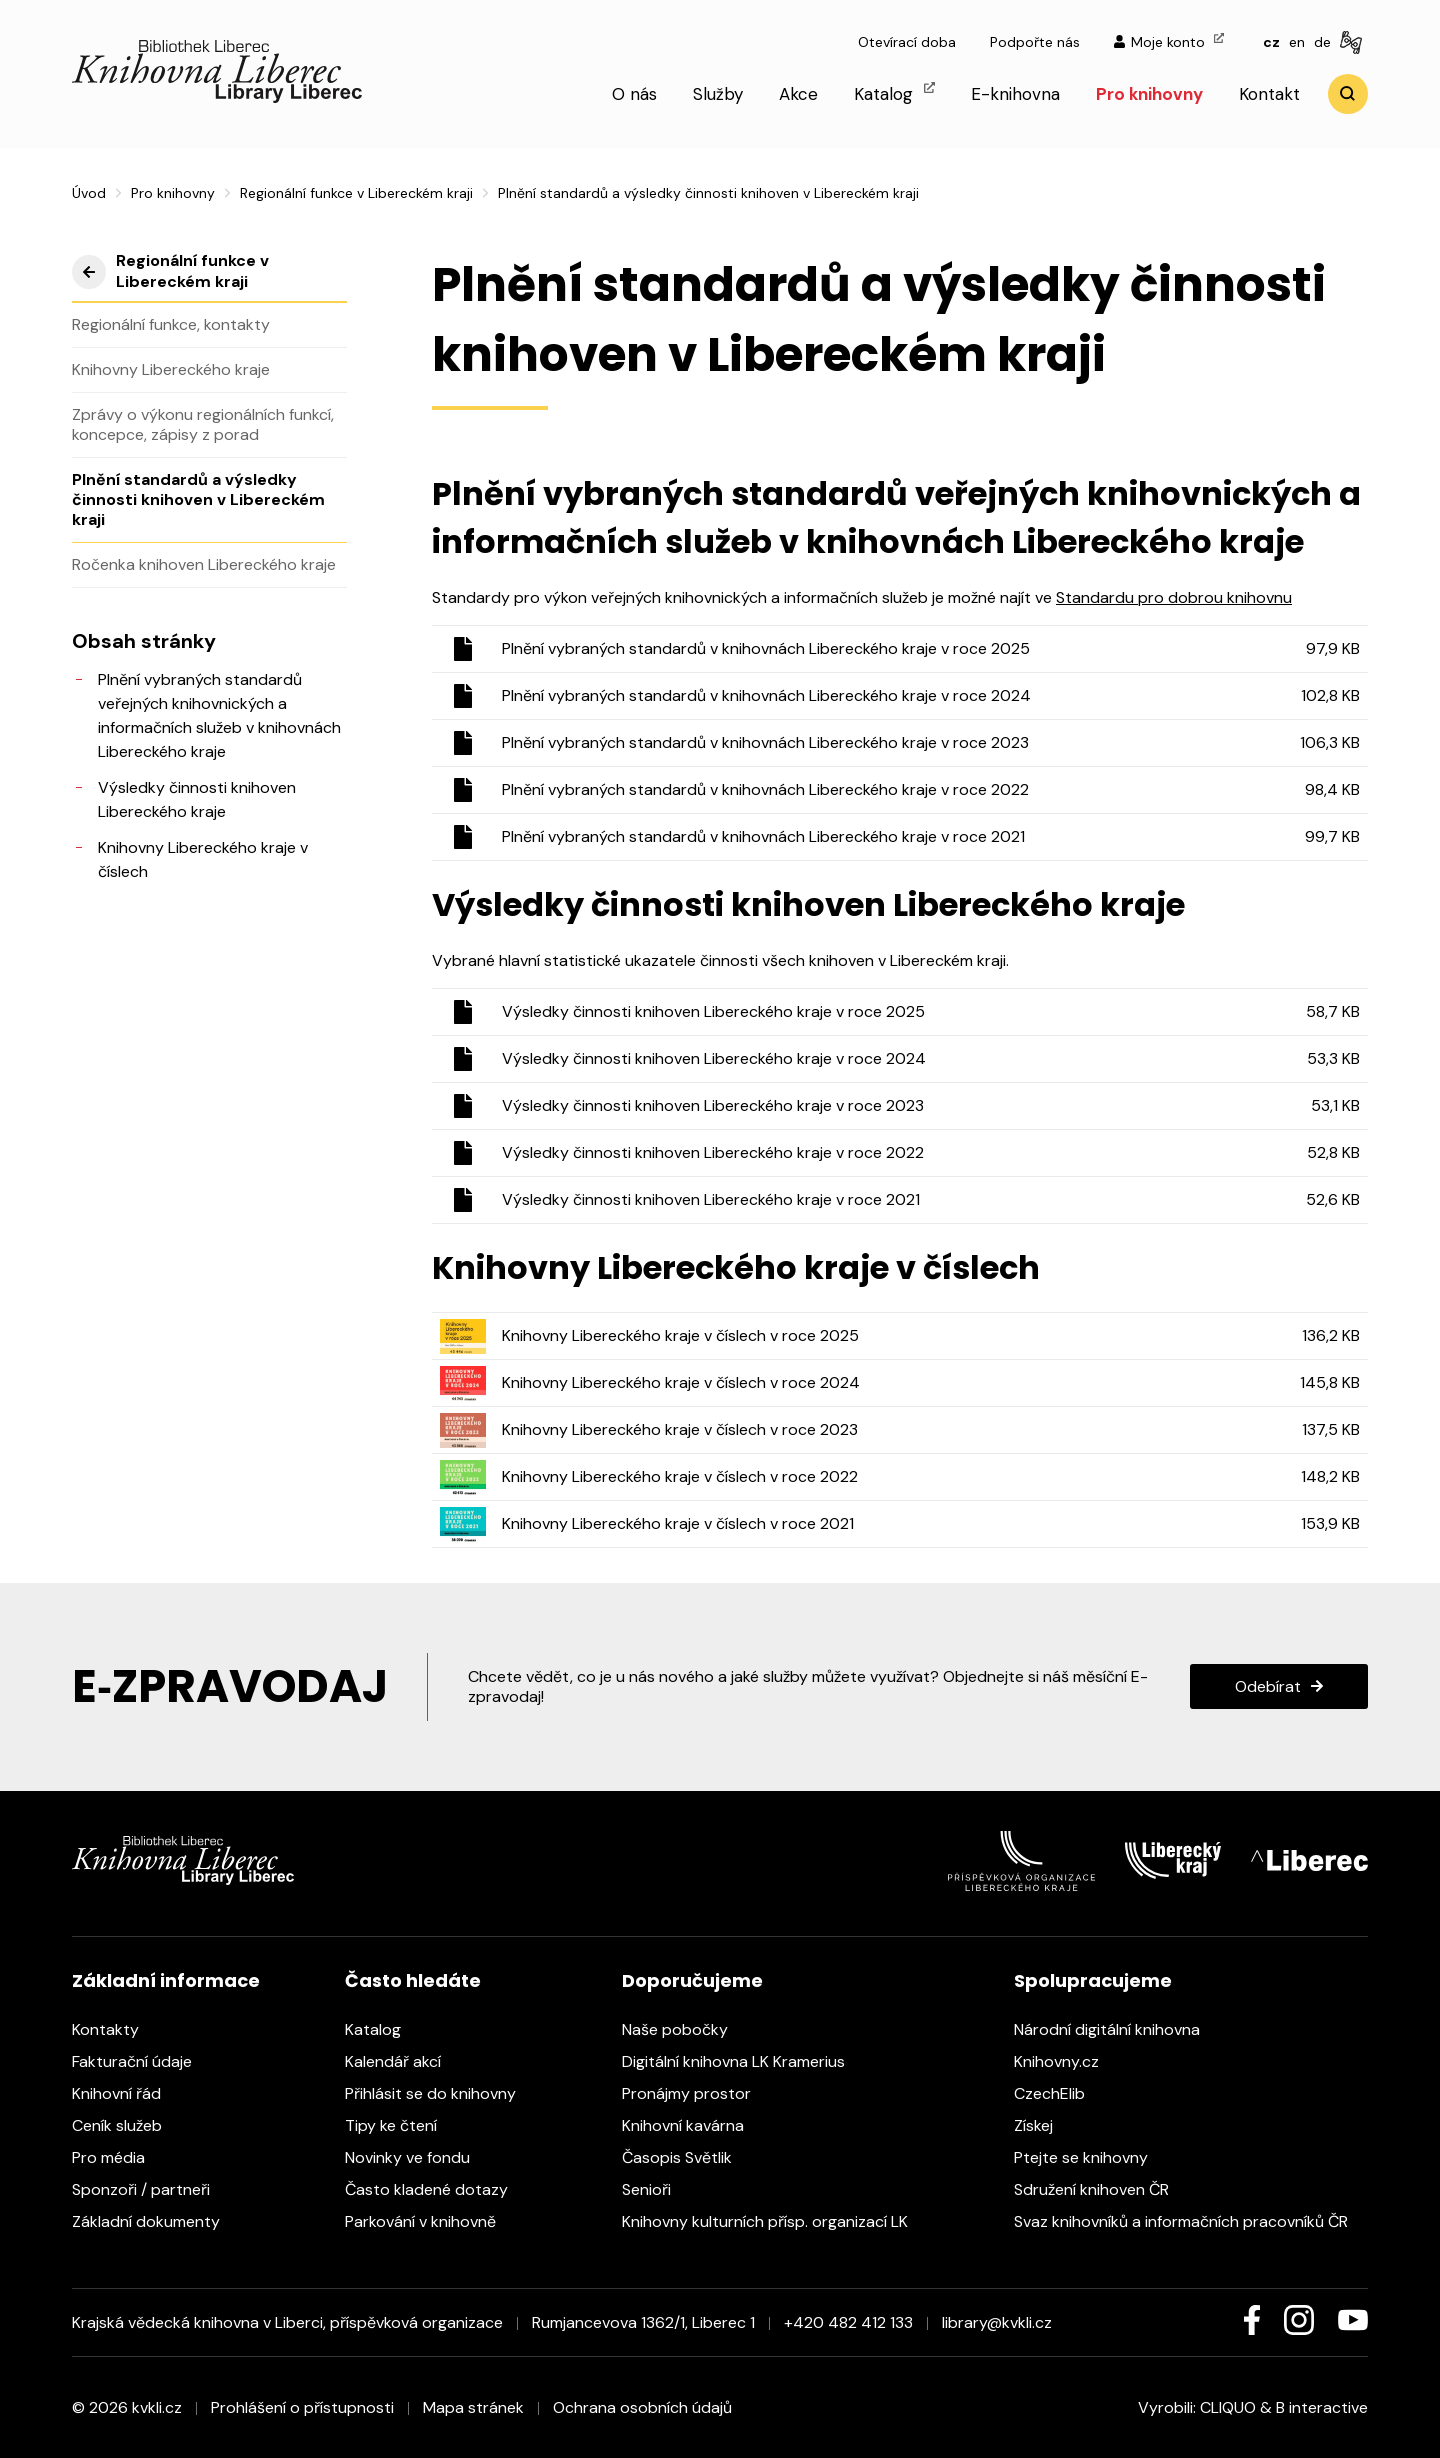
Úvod (89, 193)
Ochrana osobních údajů (642, 2407)
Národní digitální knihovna (1117, 2029)
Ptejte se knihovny (1091, 2157)
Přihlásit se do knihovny (440, 2093)
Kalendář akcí (403, 2061)
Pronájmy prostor (696, 2093)
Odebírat (1268, 1686)
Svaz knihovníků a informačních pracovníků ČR (1191, 2221)
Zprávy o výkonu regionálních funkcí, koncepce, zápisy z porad (203, 424)
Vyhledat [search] (1348, 94)
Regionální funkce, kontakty (171, 324)
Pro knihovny (1149, 94)
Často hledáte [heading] (413, 1980)
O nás (634, 94)
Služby (718, 94)
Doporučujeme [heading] (692, 1980)
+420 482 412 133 (848, 2322)
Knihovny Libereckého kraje (171, 369)
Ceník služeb (127, 2125)
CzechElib (1059, 2093)
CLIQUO (1228, 2407)
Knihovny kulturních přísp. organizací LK (775, 2221)
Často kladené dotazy (436, 2189)
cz (1271, 42)
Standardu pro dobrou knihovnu (1174, 597)
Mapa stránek (473, 2407)
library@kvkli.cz (997, 2322)
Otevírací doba (907, 42)
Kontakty (115, 2029)
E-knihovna (1015, 94)
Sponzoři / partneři (151, 2189)
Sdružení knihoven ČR (1101, 2189)
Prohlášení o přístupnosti (302, 2407)
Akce (798, 94)
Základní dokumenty (156, 2221)
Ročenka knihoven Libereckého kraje (204, 564)
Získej (1043, 2125)
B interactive (1322, 2407)
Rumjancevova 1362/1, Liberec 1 (643, 2322)
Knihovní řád (126, 2093)
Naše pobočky (685, 2029)
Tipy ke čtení (401, 2125)
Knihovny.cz (1066, 2061)
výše (89, 272)
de (1322, 42)
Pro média (118, 2157)
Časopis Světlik (687, 2157)
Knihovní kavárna (693, 2125)
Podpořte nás (1035, 42)
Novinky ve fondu (417, 2157)
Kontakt (1269, 94)
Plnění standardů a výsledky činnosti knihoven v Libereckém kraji (198, 499)
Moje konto (1169, 42)
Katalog (894, 93)
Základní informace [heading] (166, 1980)
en (1297, 42)
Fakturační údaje (142, 2061)
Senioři (656, 2189)
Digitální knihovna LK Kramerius (743, 2061)
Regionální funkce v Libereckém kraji (356, 193)
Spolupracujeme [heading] (1093, 1980)
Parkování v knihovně (430, 2221)
